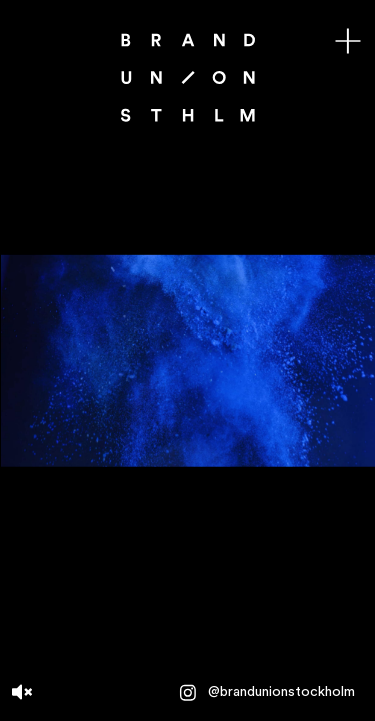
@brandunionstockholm (266, 693)
